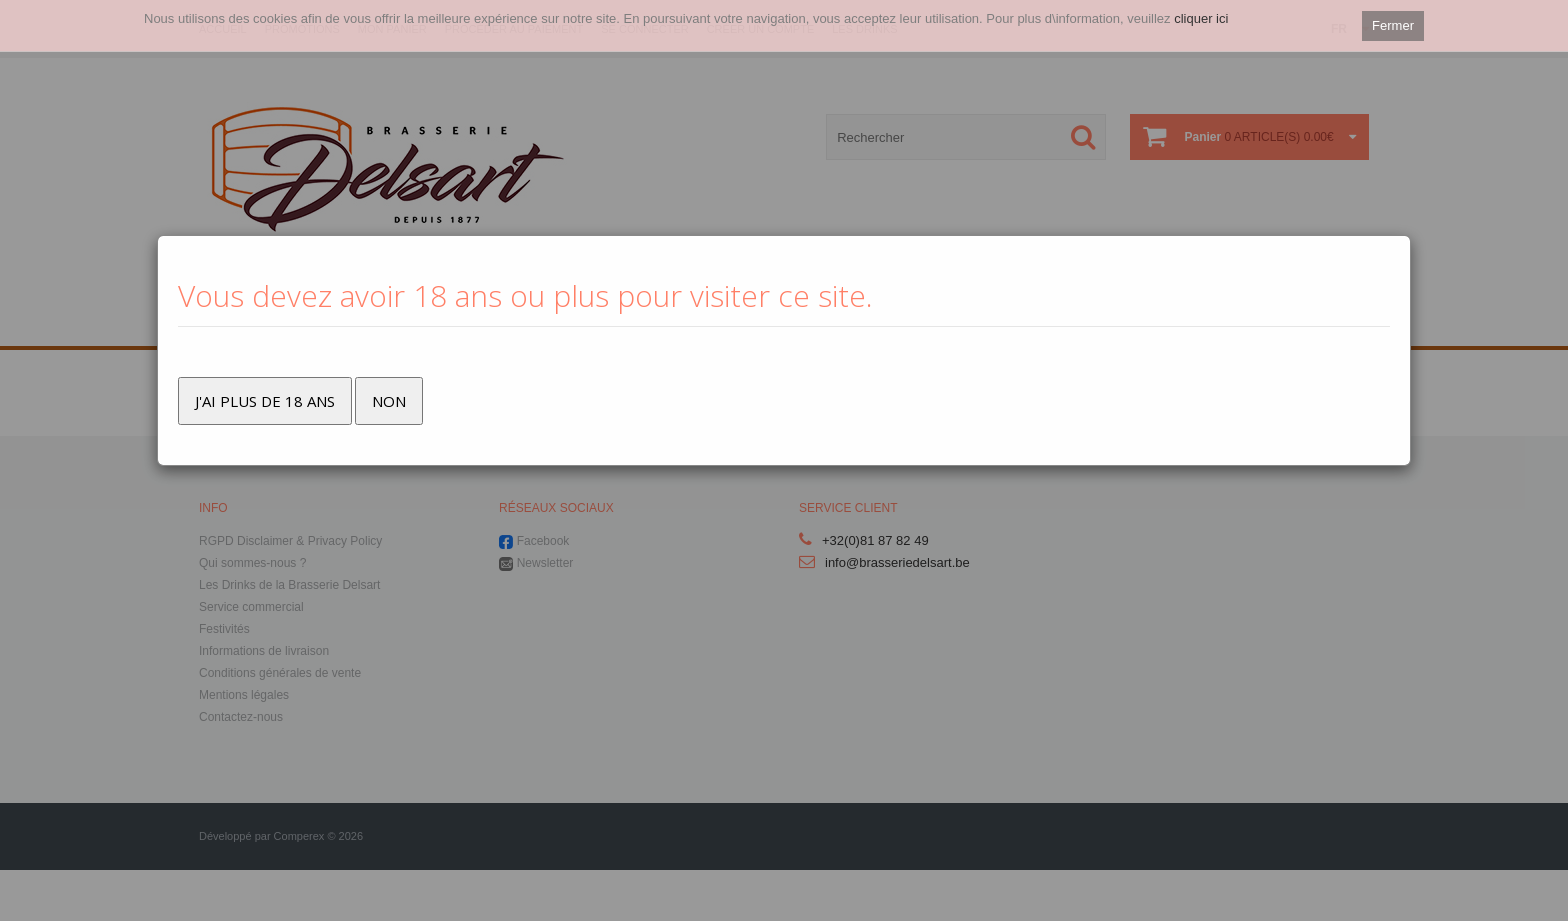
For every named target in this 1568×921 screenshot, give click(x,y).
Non (389, 401)
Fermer (1393, 25)
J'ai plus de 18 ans (265, 401)
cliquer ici (1201, 18)
